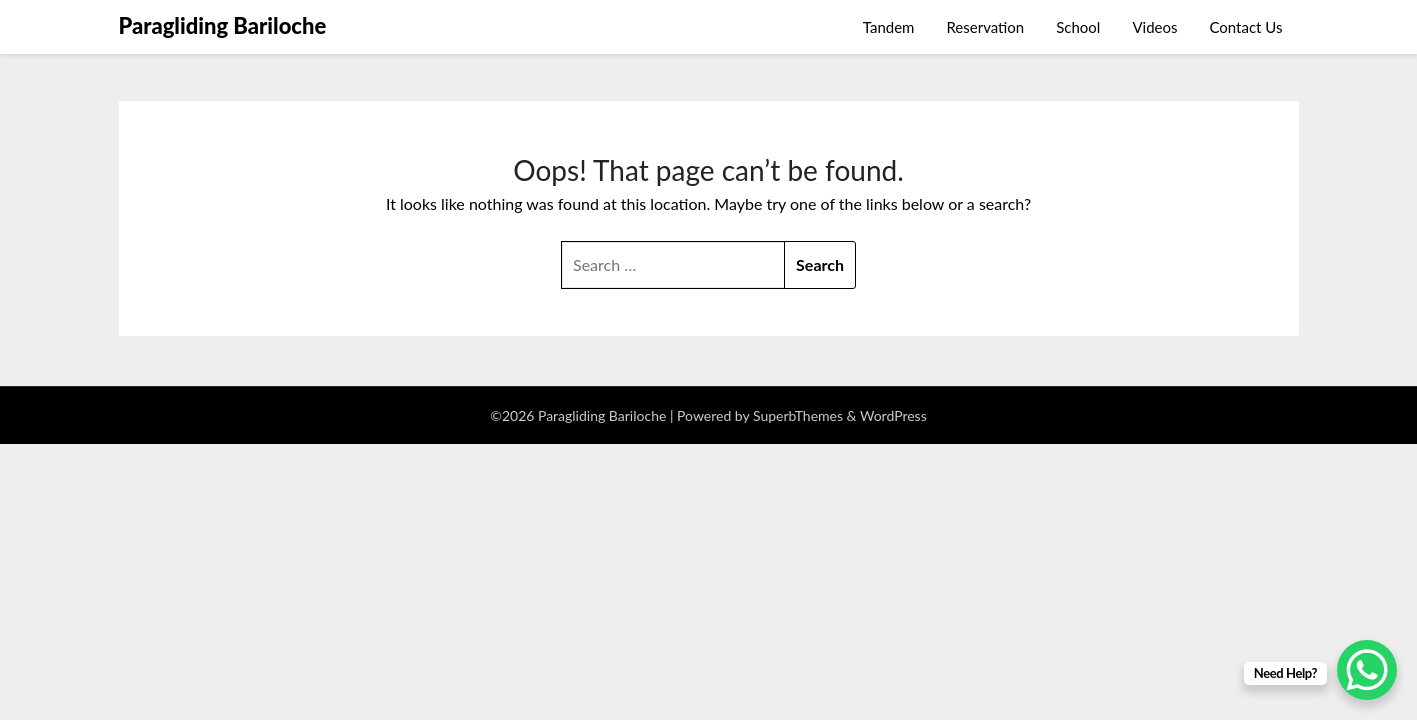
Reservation (985, 27)
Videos (1154, 27)
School (1078, 27)
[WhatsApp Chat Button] (1367, 670)
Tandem (889, 27)
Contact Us (1245, 27)
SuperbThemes (798, 415)
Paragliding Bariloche (223, 25)
